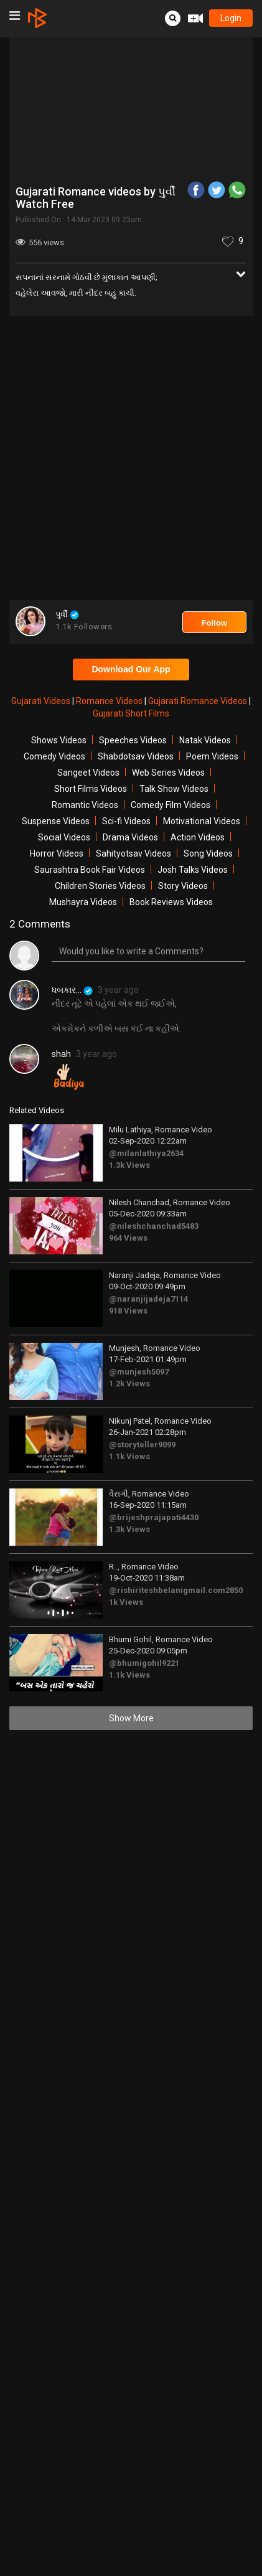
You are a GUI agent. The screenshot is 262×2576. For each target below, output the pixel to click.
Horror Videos (56, 853)
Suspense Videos (56, 821)
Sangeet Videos (88, 773)
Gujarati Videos (41, 701)
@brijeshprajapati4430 (154, 1517)
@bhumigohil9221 (144, 1663)
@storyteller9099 (142, 1444)
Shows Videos (59, 740)
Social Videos (64, 837)
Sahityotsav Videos (133, 853)
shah (61, 1054)
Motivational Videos (201, 821)
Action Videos (198, 837)
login (230, 18)
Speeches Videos (133, 740)
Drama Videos (130, 837)
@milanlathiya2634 (146, 1153)
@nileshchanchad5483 (154, 1226)
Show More (131, 1718)
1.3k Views (129, 1165)
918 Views (128, 1310)
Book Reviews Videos (171, 902)
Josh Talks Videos (192, 870)
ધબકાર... (72, 990)
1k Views (126, 1602)
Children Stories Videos (100, 886)
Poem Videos (212, 756)
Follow (214, 623)
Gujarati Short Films (131, 713)
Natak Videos (205, 740)
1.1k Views (129, 1456)
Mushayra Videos (83, 902)
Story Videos (183, 886)
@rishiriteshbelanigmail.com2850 (176, 1590)
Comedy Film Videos (170, 805)
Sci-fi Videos (126, 821)
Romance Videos (110, 701)
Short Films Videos (90, 789)
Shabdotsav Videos (136, 756)
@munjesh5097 (139, 1371)
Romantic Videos (85, 805)
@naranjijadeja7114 (148, 1299)
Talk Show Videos (173, 789)
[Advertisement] (131, 460)
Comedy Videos (54, 756)
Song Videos (208, 853)
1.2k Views (129, 1383)
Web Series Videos (168, 773)
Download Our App (130, 669)
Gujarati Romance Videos (198, 701)
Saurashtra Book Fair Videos (89, 870)
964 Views (128, 1238)
